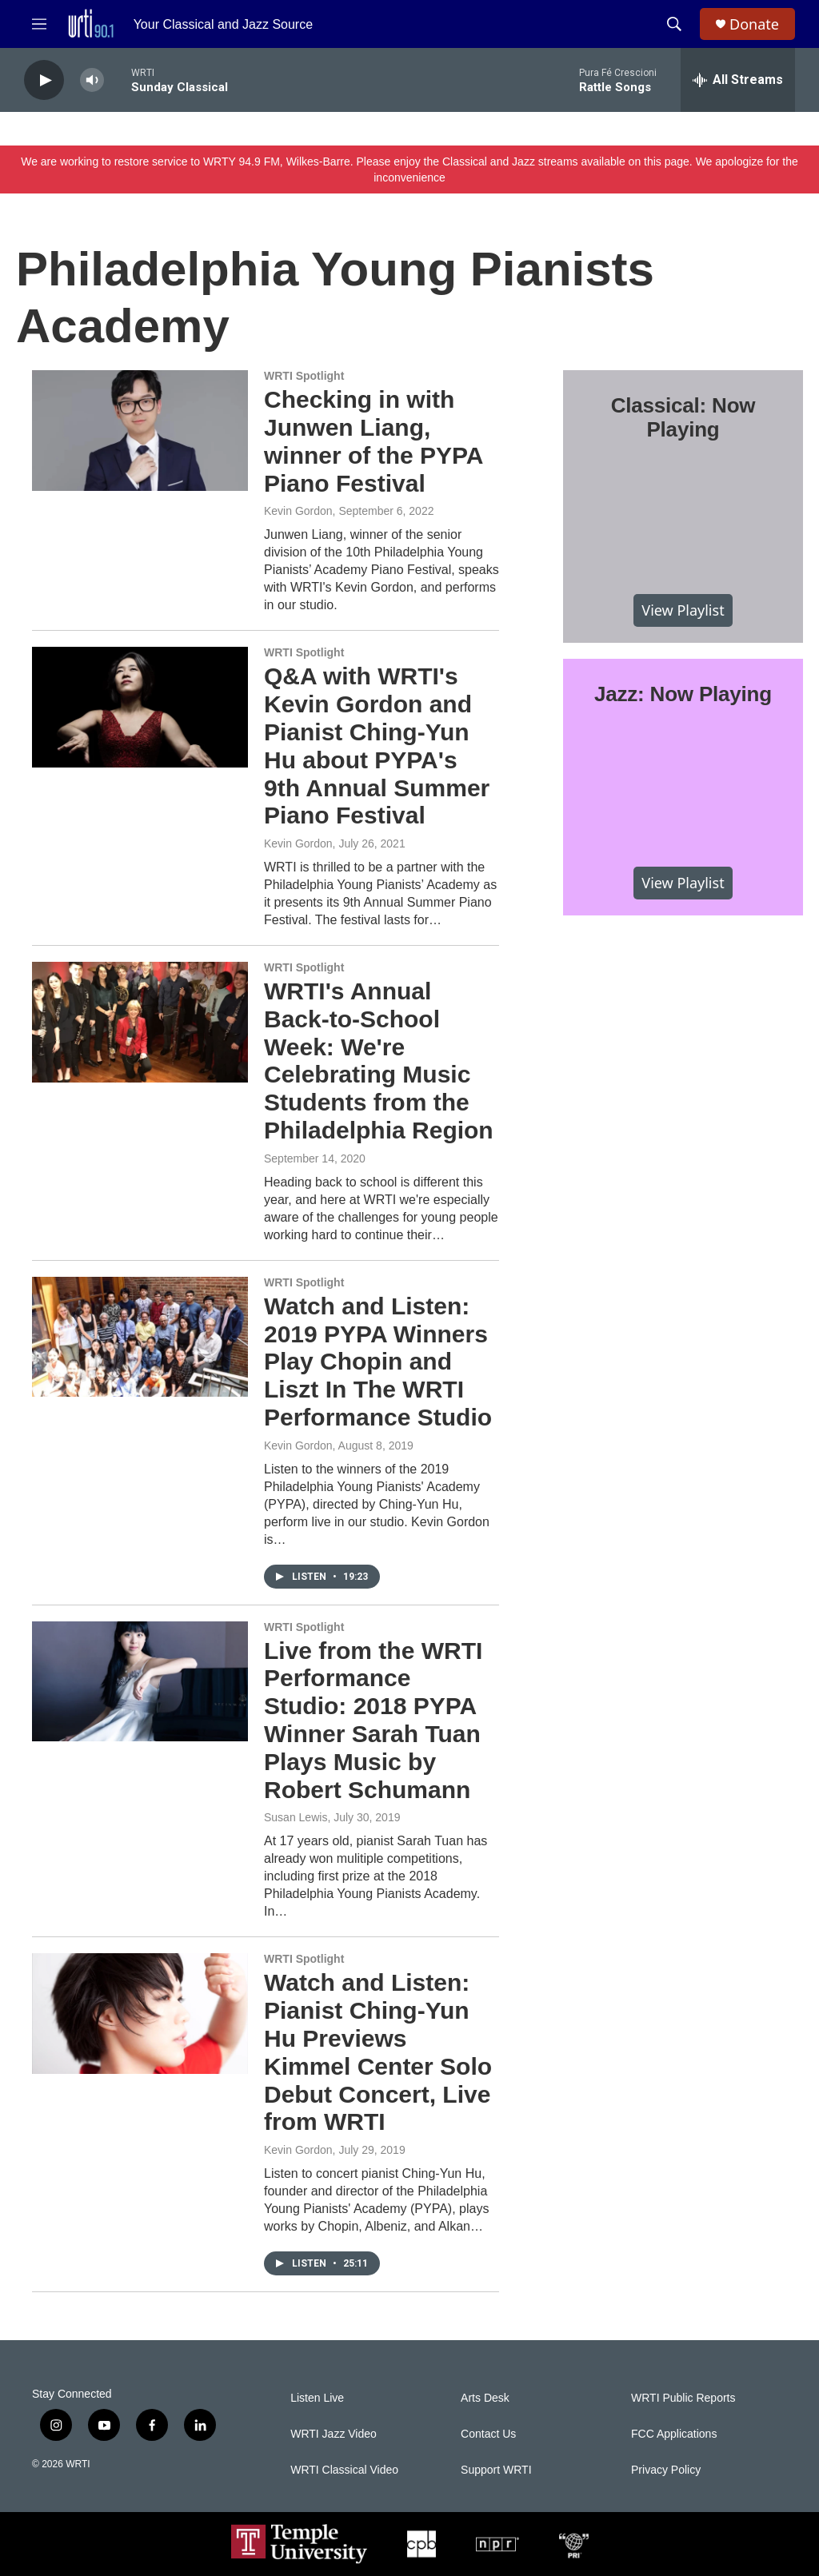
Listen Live (317, 2398)
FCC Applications (674, 2434)
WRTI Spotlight (304, 375)
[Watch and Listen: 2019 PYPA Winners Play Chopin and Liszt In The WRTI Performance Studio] (140, 1337)
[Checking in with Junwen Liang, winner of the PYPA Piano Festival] (140, 430)
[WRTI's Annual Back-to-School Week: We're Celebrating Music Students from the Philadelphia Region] (140, 1022)
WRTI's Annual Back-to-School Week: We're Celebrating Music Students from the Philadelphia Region (378, 1060)
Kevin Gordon (298, 510)
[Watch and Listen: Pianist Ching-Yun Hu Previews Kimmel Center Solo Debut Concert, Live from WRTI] (140, 2013)
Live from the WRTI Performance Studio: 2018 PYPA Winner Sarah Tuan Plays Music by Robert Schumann (373, 1720)
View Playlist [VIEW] (682, 610)
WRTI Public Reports (683, 2398)
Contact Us (488, 2434)
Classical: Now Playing (683, 417)
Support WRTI (496, 2470)
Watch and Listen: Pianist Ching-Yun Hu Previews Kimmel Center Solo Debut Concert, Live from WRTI (378, 2052)
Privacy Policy (666, 2470)
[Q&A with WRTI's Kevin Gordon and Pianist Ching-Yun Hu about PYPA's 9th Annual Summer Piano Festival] (140, 707)
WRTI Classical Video (344, 2470)
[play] (44, 80)
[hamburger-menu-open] (39, 24)
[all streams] (738, 80)
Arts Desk (485, 2398)
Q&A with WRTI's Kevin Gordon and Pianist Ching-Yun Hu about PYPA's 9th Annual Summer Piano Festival (376, 745)
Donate (754, 24)
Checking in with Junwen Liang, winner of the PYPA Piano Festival (373, 441)
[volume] (92, 80)
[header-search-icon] (674, 24)
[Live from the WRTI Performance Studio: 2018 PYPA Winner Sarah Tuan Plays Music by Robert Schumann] (140, 1681)
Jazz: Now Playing (683, 694)
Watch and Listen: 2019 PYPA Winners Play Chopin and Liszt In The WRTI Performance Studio (378, 1361)
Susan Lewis (295, 1817)
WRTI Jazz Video (333, 2434)
